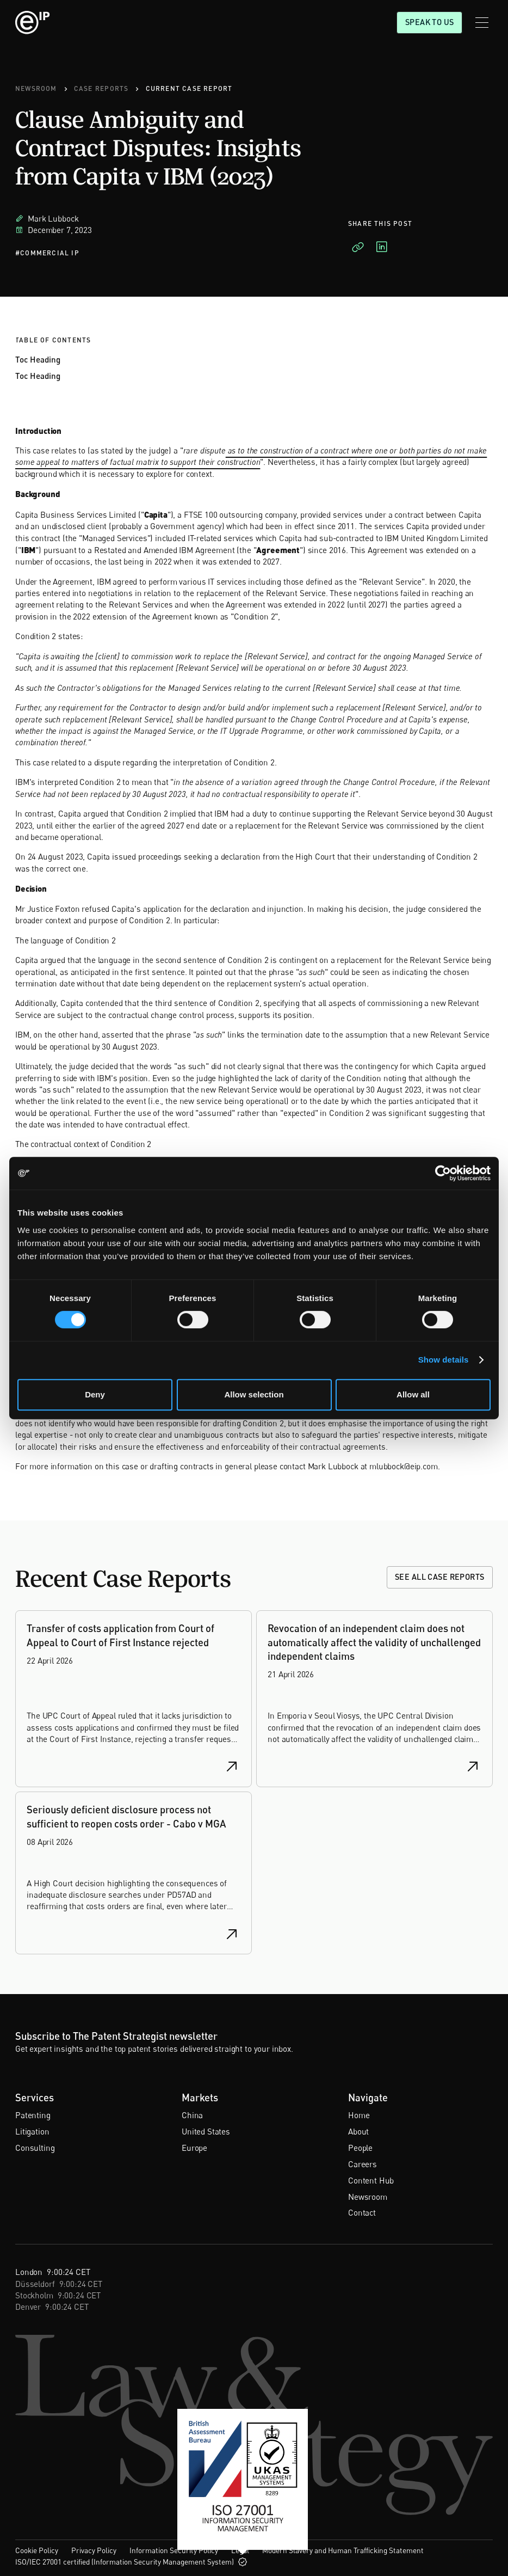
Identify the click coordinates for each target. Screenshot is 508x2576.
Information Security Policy (173, 2550)
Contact (362, 2212)
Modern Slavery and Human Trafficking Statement (343, 2550)
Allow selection (253, 1394)
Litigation (32, 2131)
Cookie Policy (36, 2550)
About (358, 2131)
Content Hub (371, 2180)
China (192, 2115)
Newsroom (367, 2196)
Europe (194, 2147)
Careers (362, 2164)
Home (358, 2115)
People (360, 2147)
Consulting (34, 2147)
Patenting (33, 2115)
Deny (95, 1394)
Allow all (413, 1394)
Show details (443, 1359)
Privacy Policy (93, 2550)
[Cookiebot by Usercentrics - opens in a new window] (443, 1173)
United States (206, 2131)
